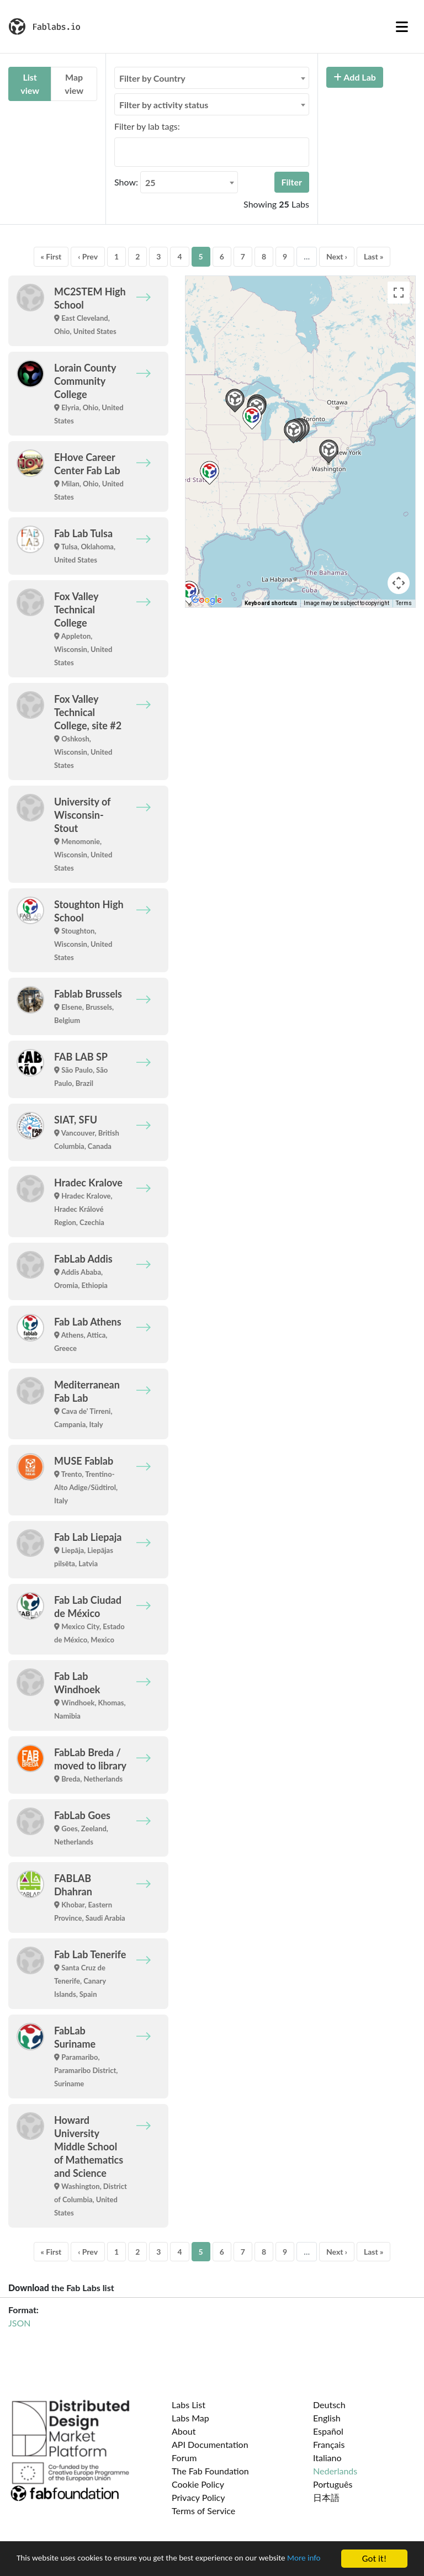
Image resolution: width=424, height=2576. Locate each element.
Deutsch (329, 2404)
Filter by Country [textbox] (152, 78)
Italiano (327, 2457)
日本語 (326, 2497)
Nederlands (335, 2471)
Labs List (188, 2404)
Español (328, 2431)
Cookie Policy (198, 2484)
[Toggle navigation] (402, 26)
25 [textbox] (150, 182)
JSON (19, 2323)
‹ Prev (88, 256)
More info (35, 2563)
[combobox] (211, 78)
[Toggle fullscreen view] (399, 293)
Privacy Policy (198, 2497)
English (327, 2418)
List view (29, 84)
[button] (293, 431)
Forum (184, 2457)
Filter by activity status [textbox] (163, 104)
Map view (74, 84)
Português (332, 2484)
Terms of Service (203, 2510)
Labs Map (190, 2418)
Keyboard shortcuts (271, 603)
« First (51, 256)
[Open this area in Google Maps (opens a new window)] (206, 600)
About (184, 2431)
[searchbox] (121, 152)
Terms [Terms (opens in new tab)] (404, 603)
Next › (336, 256)
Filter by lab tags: (147, 126)
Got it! (374, 2553)
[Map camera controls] (399, 583)
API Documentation (210, 2444)
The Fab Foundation (210, 2471)
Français (328, 2444)
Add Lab (354, 77)
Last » (374, 256)
